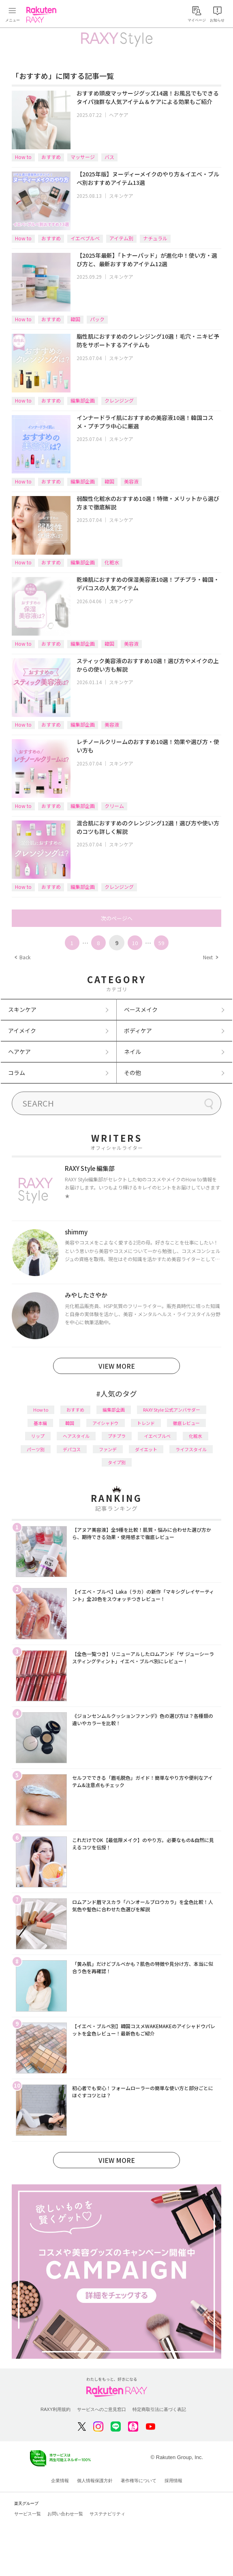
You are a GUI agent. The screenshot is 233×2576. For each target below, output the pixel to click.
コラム (16, 1073)
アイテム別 (121, 238)
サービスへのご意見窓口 (101, 2409)
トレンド (146, 1423)
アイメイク (22, 1030)
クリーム (114, 805)
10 (135, 943)
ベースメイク (141, 1009)
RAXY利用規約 (56, 2409)
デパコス (72, 1449)
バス (109, 156)
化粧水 (112, 562)
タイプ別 (117, 1462)
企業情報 (60, 2480)
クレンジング (119, 400)
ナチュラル (155, 238)
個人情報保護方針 (95, 2480)
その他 (132, 1073)
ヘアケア (118, 114)
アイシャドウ (105, 1423)
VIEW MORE (116, 1366)
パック (97, 319)
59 (161, 943)
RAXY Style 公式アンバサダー (171, 1409)
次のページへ (117, 918)
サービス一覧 (27, 2513)
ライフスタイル (191, 1449)
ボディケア (138, 1030)
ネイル (132, 1051)
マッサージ (83, 156)
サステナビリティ (107, 2513)
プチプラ (117, 1436)
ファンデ (108, 1449)
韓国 (75, 319)
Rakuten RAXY (43, 14)
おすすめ (51, 156)
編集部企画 (83, 400)
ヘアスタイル (76, 1436)
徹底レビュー (186, 1423)
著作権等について (138, 2480)
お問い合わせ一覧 (65, 2513)
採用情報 (173, 2480)
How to (23, 156)
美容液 (131, 481)
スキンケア (121, 195)
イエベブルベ (85, 238)
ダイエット (146, 1449)
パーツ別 (36, 1449)
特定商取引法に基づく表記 (159, 2409)
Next (210, 957)
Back (22, 957)
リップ (38, 1436)
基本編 (40, 1423)
